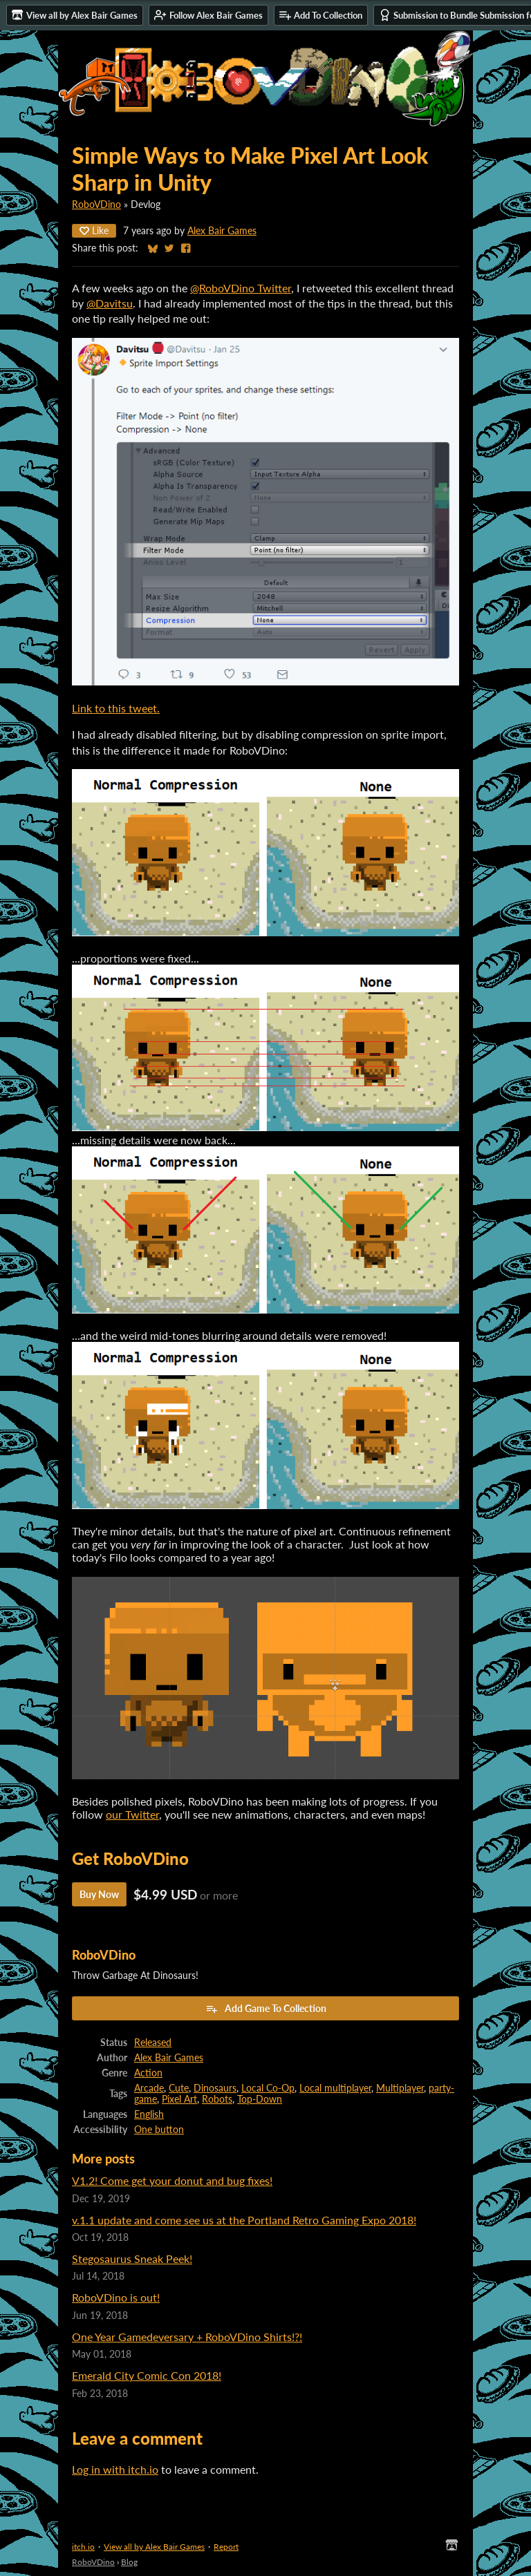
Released (152, 2042)
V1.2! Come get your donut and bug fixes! (172, 2180)
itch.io (83, 2546)
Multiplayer (400, 2088)
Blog (129, 2562)
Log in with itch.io (115, 2469)
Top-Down (259, 2099)
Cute (179, 2088)
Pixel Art (179, 2099)
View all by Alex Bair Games (154, 2546)
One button (159, 2129)
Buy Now (99, 1894)
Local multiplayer (335, 2088)
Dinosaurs (215, 2088)
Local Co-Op (268, 2088)
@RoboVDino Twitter (240, 287)
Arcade (149, 2088)
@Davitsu (109, 303)
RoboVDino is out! (116, 2297)
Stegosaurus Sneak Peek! (132, 2258)
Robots (217, 2099)
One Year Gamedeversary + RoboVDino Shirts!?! (187, 2336)
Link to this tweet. (116, 707)
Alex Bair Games (222, 230)
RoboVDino (96, 204)
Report (226, 2546)
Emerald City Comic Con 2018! (146, 2375)
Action (148, 2072)
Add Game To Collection (265, 2008)
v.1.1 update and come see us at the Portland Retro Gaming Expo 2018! (244, 2219)
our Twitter (132, 1814)
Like (94, 230)
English (149, 2114)
